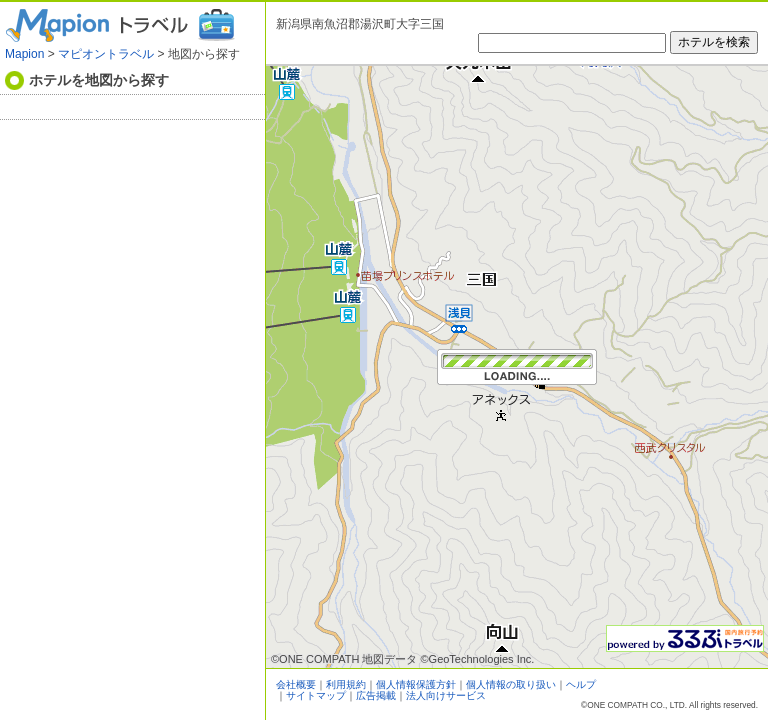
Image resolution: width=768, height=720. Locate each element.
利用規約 (346, 684)
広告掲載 (376, 695)
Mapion (24, 54)
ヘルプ (581, 684)
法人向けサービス (446, 695)
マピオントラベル (106, 54)
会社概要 (296, 684)
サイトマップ (316, 695)
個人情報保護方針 (416, 684)
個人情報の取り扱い (511, 684)
